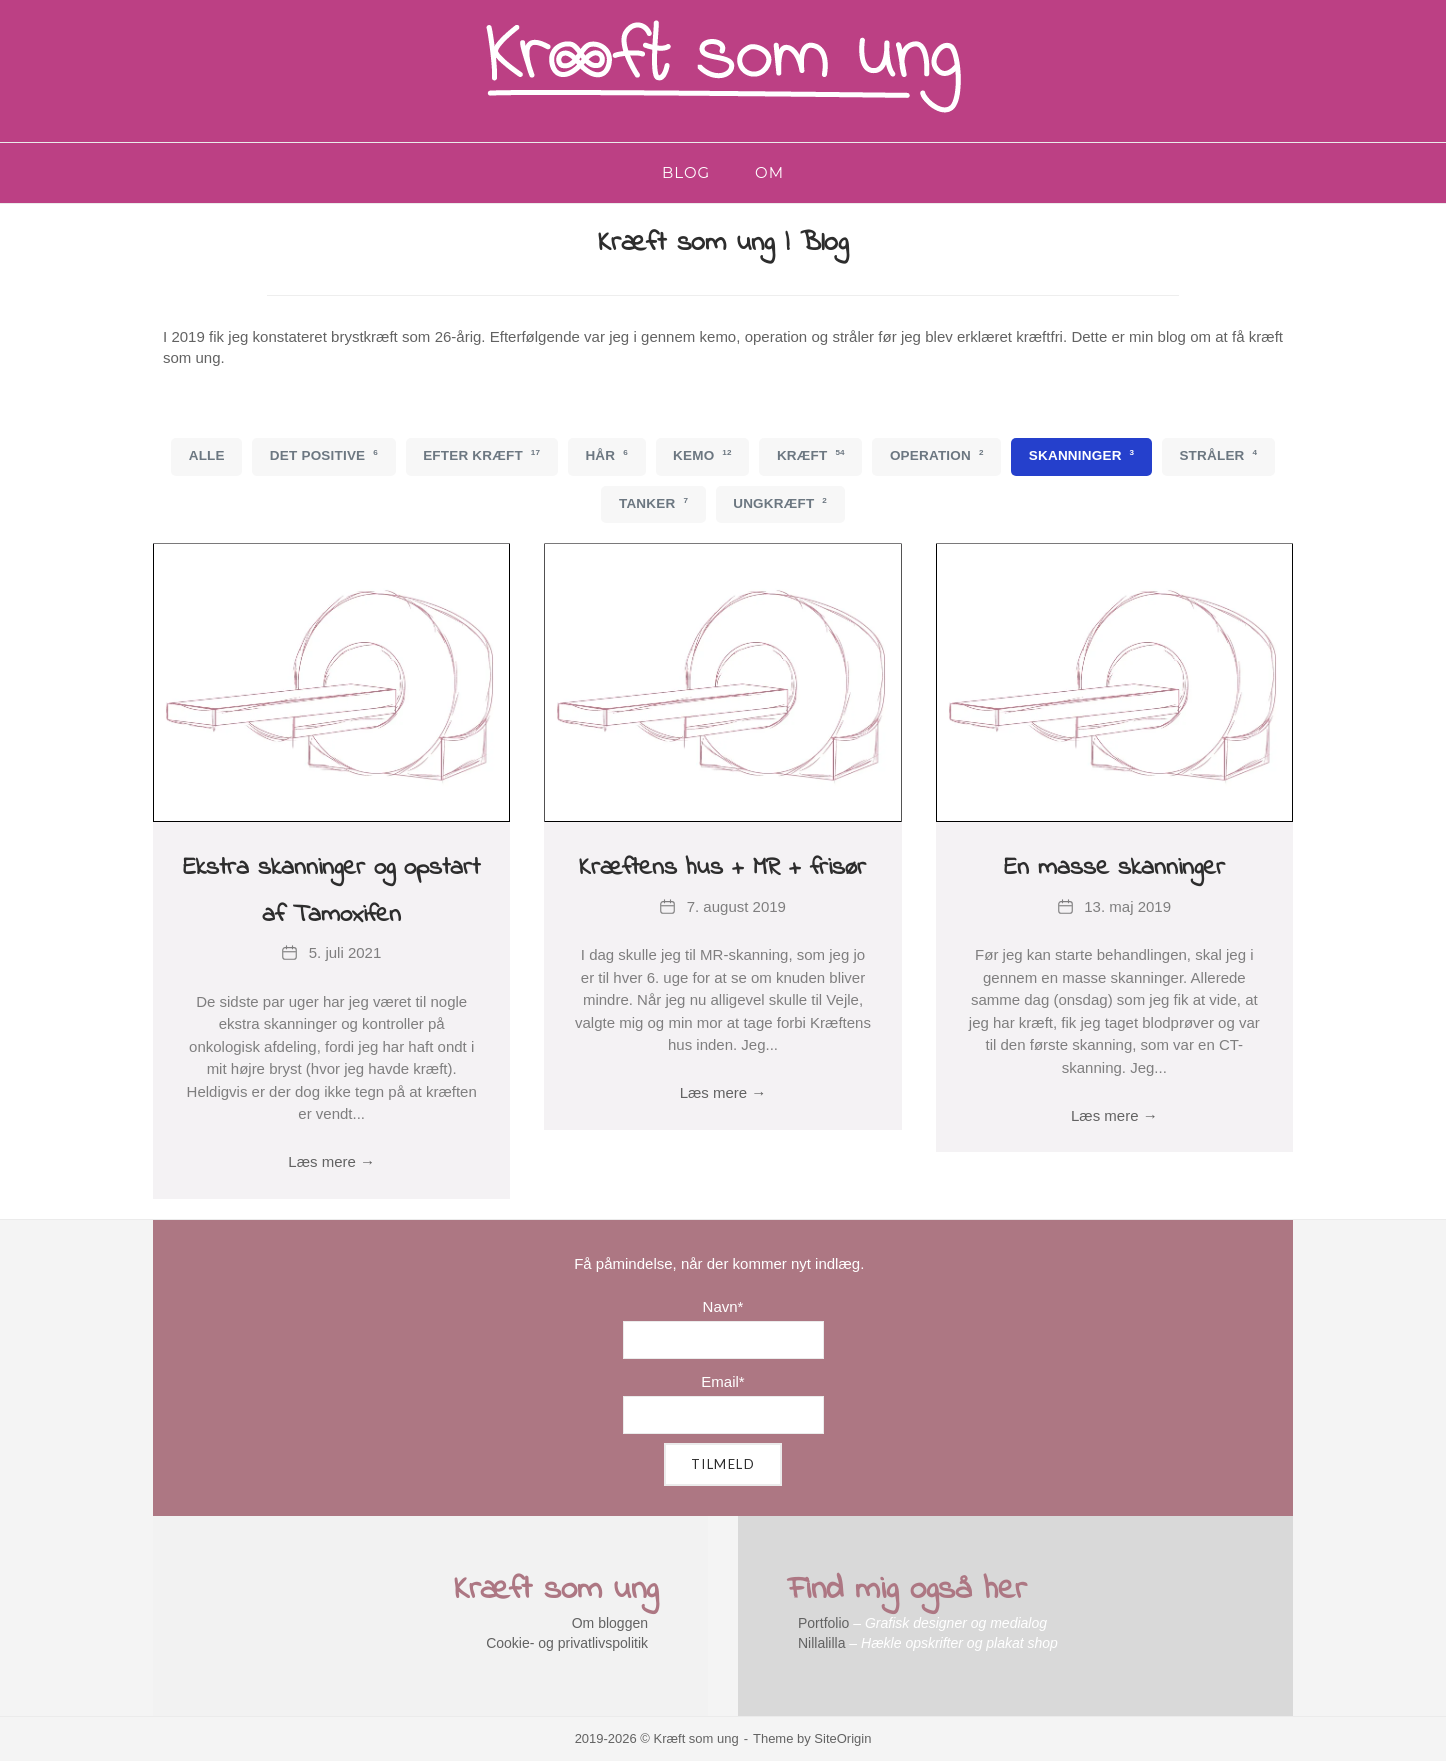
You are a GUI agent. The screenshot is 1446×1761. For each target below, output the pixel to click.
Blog (686, 172)
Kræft (811, 455)
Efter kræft (481, 455)
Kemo (702, 455)
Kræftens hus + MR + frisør (722, 868)
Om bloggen (610, 1623)
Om (769, 172)
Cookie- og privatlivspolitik (567, 1643)
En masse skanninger (1114, 868)
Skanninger (1082, 455)
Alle (207, 455)
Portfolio (823, 1623)
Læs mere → (331, 1161)
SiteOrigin (842, 1738)
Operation (937, 455)
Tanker (653, 503)
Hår (606, 455)
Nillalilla (821, 1643)
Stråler (1218, 455)
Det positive (324, 455)
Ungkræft (780, 503)
